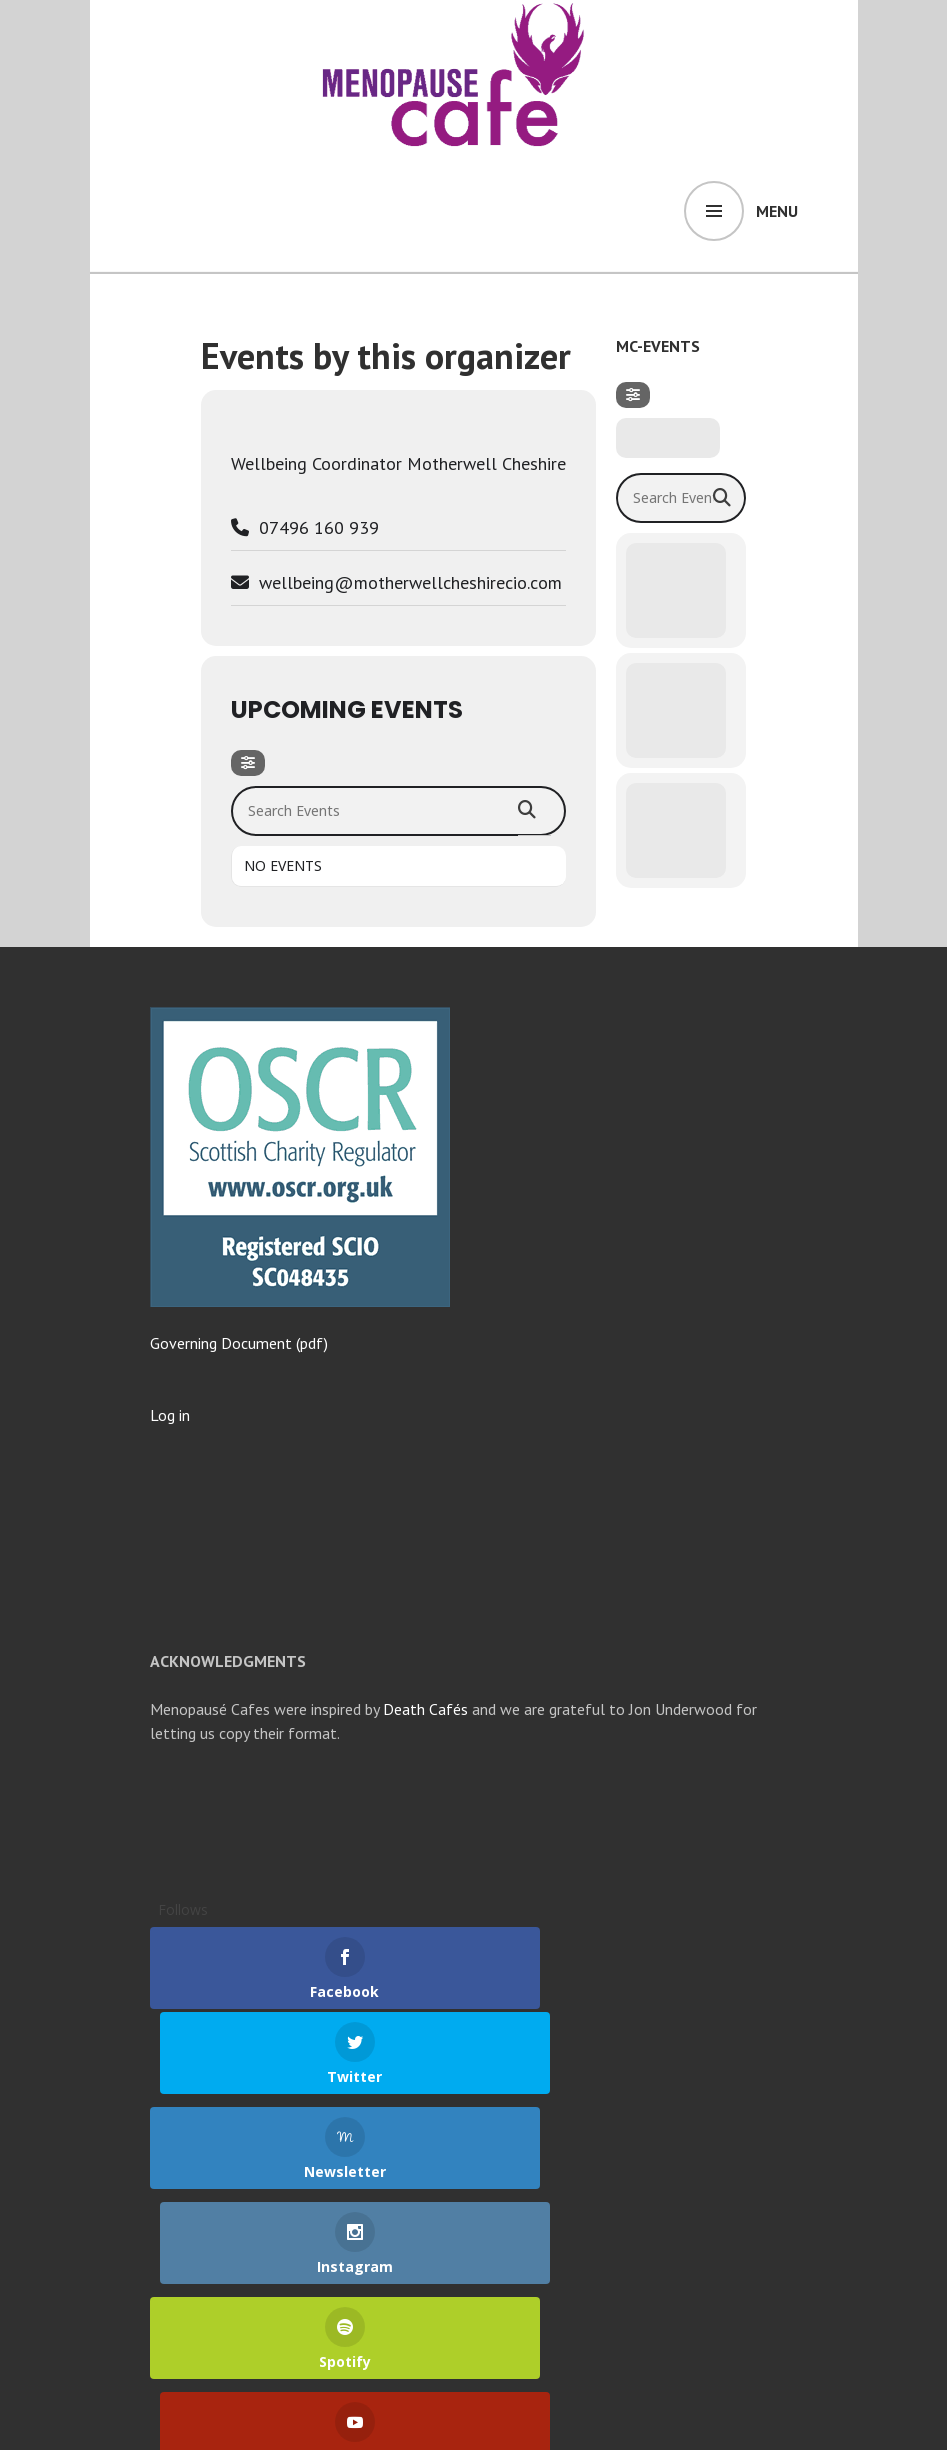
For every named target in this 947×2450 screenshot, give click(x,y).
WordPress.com (522, 2414)
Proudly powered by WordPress (252, 2414)
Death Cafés (425, 1709)
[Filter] (248, 763)
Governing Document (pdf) (239, 1343)
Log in (170, 1415)
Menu (777, 211)
